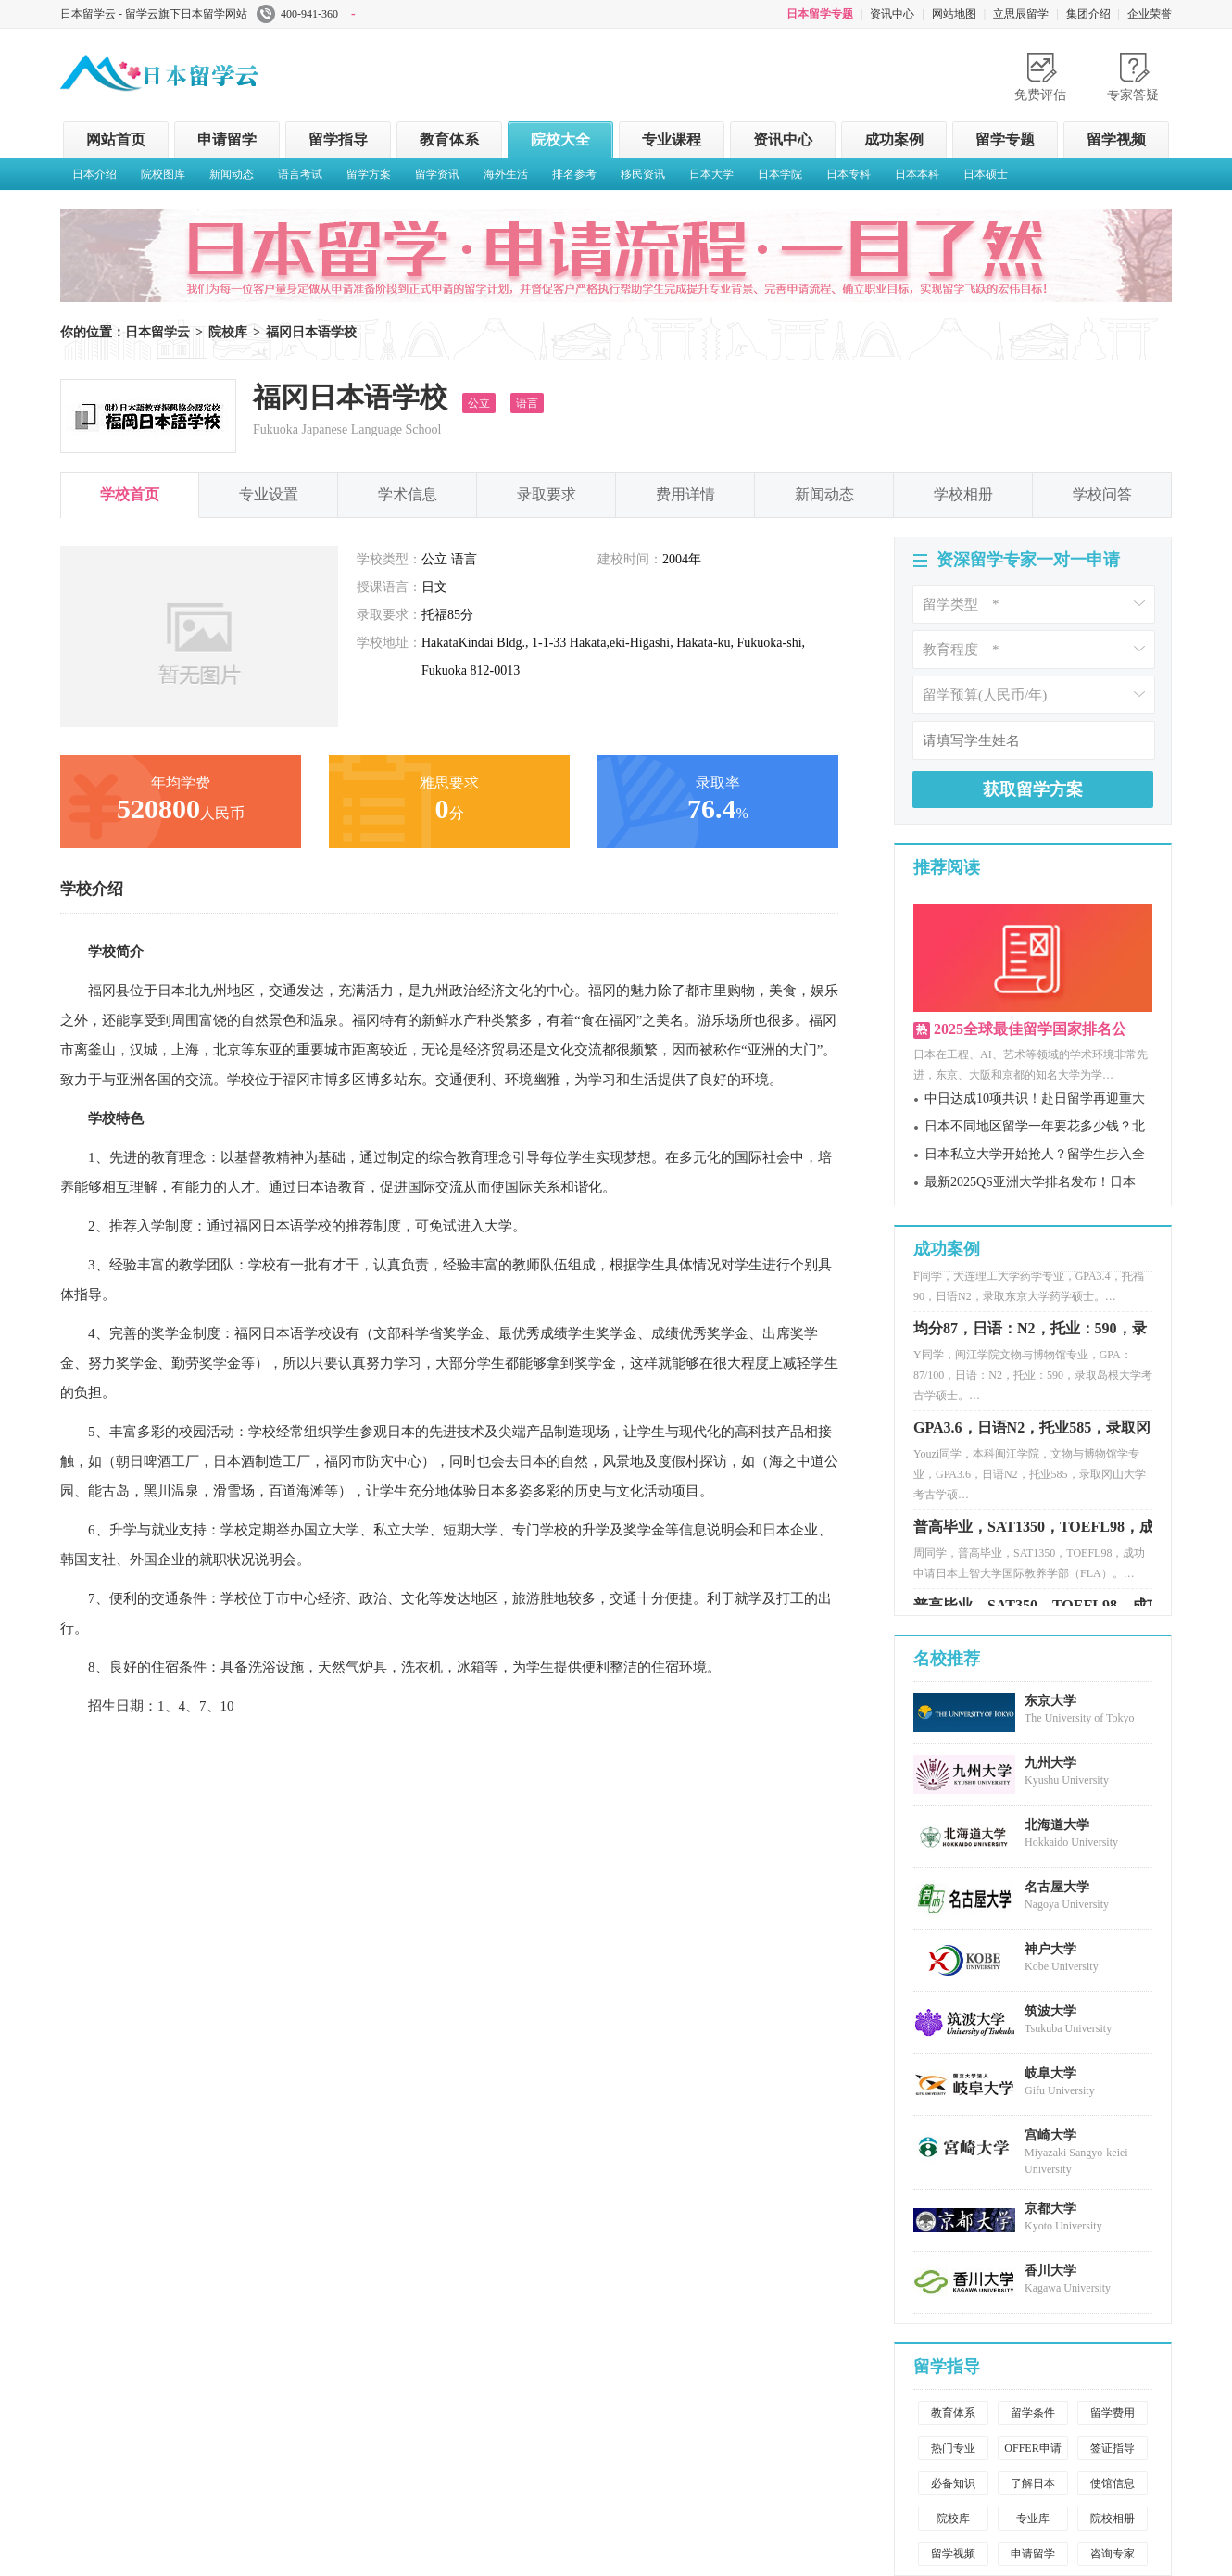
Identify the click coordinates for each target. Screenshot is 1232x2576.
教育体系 (449, 139)
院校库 (227, 332)
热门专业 (953, 2448)
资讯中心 (892, 13)
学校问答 (1102, 494)
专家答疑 (1133, 95)
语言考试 (300, 174)
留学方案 (368, 174)
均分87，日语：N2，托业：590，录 (1030, 1337)
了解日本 (1033, 2483)
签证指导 (1112, 2448)
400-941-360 (306, 13)
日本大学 (711, 174)
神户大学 (1050, 1949)
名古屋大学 (1057, 1887)
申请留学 (227, 139)
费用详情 (685, 494)
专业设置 (268, 494)
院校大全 (560, 139)
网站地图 (954, 13)
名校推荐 (946, 1658)
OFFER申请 (1032, 2448)
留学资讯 (437, 174)
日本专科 (848, 174)
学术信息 (407, 494)
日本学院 (780, 174)
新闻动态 (231, 174)
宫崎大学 (1050, 2135)
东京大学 (1050, 1701)
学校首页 (129, 494)
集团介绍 (1088, 13)
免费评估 (1040, 95)
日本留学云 (199, 68)
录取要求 (546, 494)
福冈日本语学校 (311, 332)
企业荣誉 (1149, 13)
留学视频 (1116, 139)
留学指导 (338, 139)
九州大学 (1050, 1763)
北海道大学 (1057, 1825)
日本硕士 (985, 174)
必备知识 (953, 2483)
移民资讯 (643, 174)
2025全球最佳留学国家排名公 (1030, 1029)
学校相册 (963, 494)
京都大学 (1050, 2209)
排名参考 (574, 174)
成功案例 (894, 139)
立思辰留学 (1021, 13)
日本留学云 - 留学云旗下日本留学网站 (153, 13)
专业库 (1033, 2518)
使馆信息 (1112, 2483)
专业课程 (671, 139)
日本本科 (917, 174)
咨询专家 (1112, 2553)
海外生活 (506, 174)
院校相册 (1112, 2518)
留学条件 (1033, 2412)
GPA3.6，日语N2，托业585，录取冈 (1031, 1437)
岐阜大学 (1050, 2073)
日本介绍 (94, 174)
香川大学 (1050, 2271)
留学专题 (1005, 139)
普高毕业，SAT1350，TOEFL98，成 (1033, 1536)
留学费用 (1112, 2412)
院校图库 (163, 174)
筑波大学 (1050, 2011)
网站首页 (115, 139)
